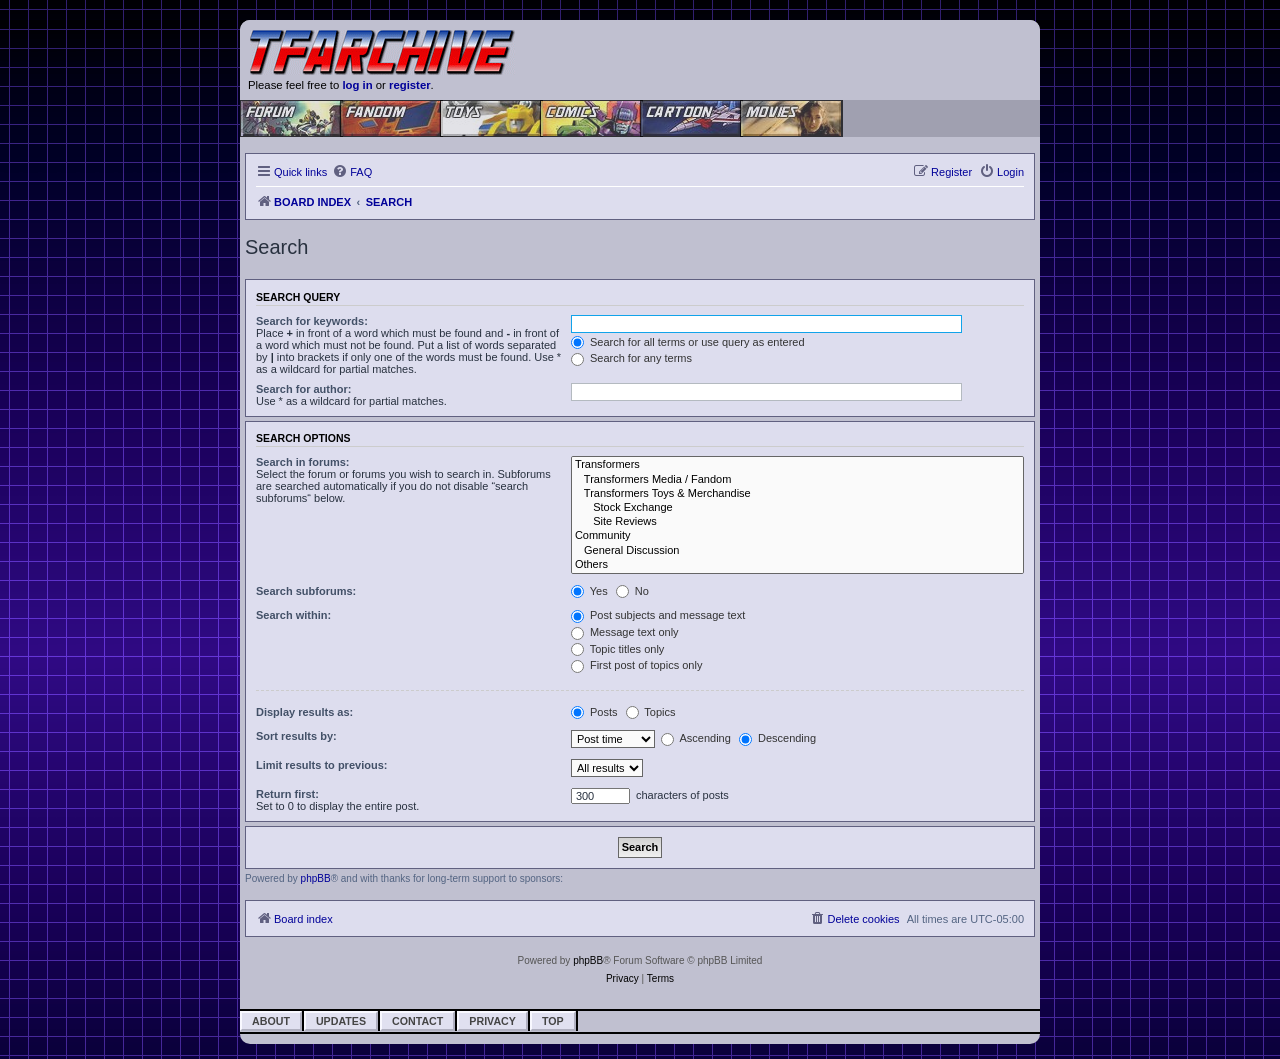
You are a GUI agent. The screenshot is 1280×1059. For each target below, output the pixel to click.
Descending (777, 738)
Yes (589, 591)
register (410, 85)
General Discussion (797, 551)
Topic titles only (617, 649)
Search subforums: (306, 591)
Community (797, 536)
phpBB (316, 878)
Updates (341, 1021)
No (632, 591)
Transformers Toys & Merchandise (797, 494)
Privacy (492, 1021)
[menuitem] (352, 172)
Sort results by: (296, 736)
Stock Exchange (797, 508)
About (271, 1021)
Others (797, 565)
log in (357, 85)
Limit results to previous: (321, 765)
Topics (651, 712)
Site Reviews (797, 522)
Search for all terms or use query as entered (688, 342)
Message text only (625, 632)
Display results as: (304, 712)
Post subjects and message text (658, 615)
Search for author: (303, 389)
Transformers (797, 465)
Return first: (287, 794)
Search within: (293, 615)
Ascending (696, 738)
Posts (594, 712)
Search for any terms (631, 358)
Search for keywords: (312, 321)
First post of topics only (637, 665)
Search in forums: (303, 462)
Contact (417, 1021)
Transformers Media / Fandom (797, 480)
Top (553, 1021)
